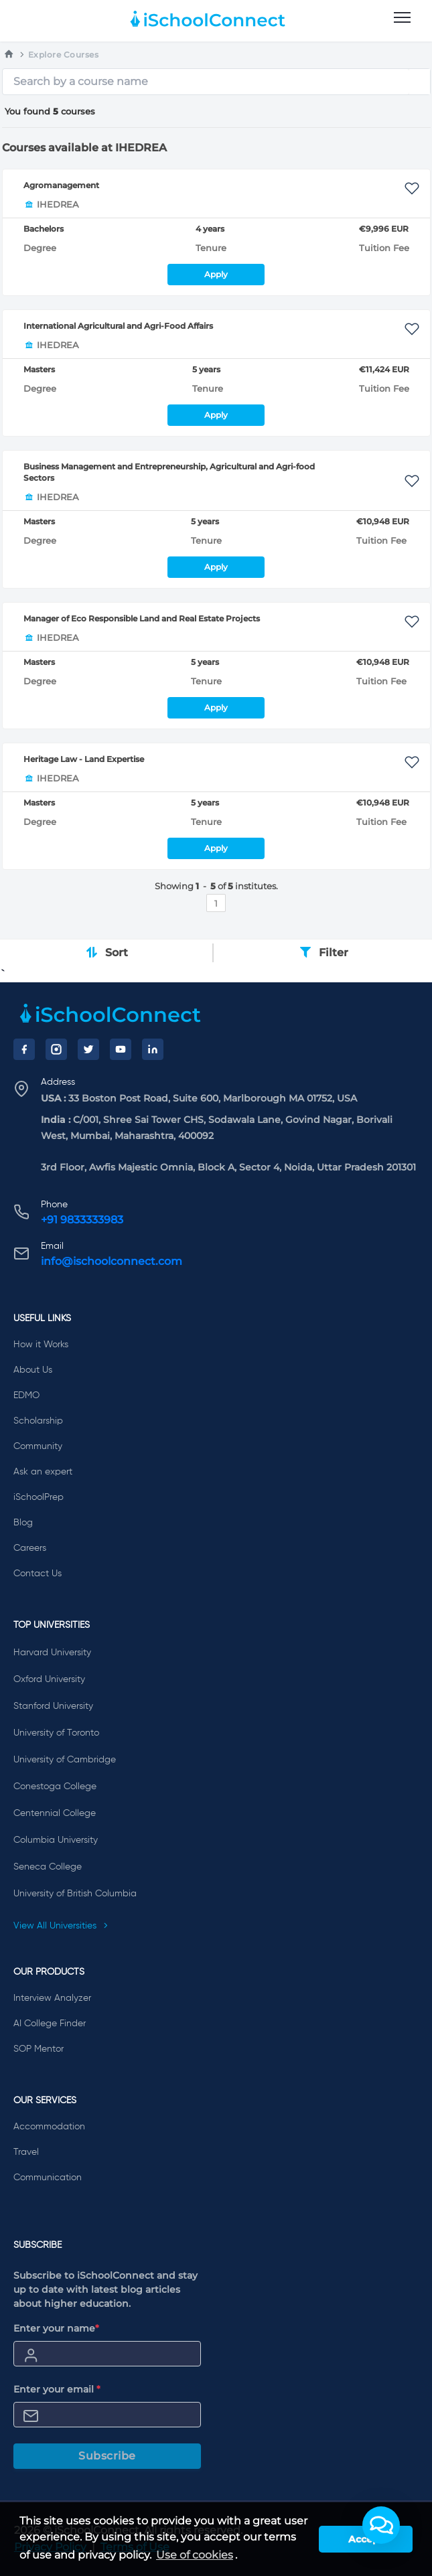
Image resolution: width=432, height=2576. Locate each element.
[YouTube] (120, 1049)
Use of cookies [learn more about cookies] (194, 2555)
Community (37, 1446)
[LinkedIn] (152, 1049)
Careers (29, 1548)
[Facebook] (24, 1049)
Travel (26, 2152)
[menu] (402, 18)
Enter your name (56, 2328)
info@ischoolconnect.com (111, 1261)
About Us (32, 1370)
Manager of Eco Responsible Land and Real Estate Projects (141, 618)
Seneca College (47, 1867)
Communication (47, 2177)
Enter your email (56, 2389)
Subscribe (107, 2455)
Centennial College (54, 1813)
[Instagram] (56, 1049)
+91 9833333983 (82, 1219)
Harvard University (52, 1652)
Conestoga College (54, 1786)
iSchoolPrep (38, 1497)
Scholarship (38, 1421)
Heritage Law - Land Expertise (83, 759)
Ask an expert (42, 1471)
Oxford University (49, 1679)
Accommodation (49, 2126)
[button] (381, 2525)
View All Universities (61, 1925)
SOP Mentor (38, 2049)
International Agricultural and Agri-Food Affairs (118, 326)
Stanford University (53, 1706)
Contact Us (37, 1573)
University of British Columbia (75, 1893)
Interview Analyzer (52, 1998)
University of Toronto (56, 1733)
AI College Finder (49, 2023)
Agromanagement (61, 185)
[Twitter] (88, 1049)
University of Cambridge (64, 1759)
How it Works (40, 1344)
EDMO (26, 1395)
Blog (23, 1522)
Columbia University (55, 1840)
